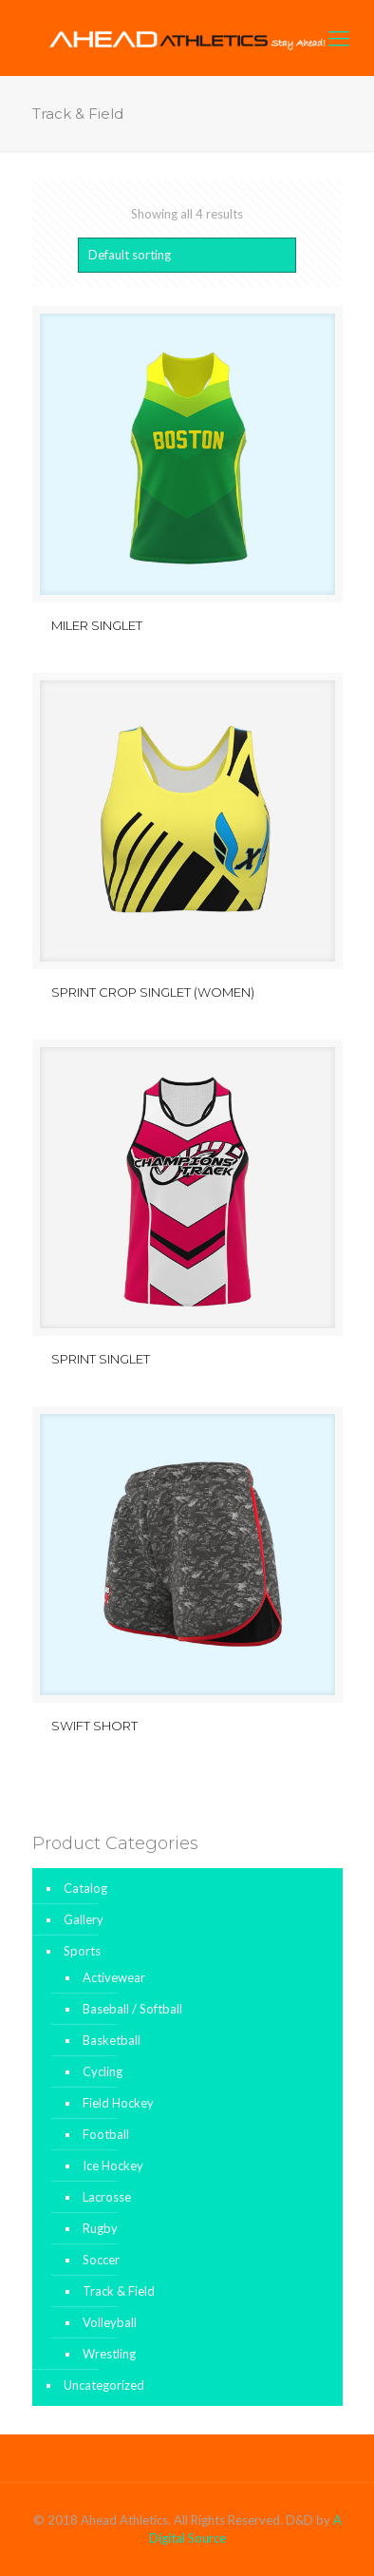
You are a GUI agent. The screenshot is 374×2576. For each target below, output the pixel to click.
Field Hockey (118, 2102)
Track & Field (119, 2291)
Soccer (101, 2259)
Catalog (85, 1888)
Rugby (100, 2228)
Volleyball (110, 2322)
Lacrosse (107, 2196)
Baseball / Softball (132, 2008)
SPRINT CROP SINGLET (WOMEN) (152, 992)
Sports (82, 1950)
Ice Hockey (113, 2165)
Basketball (111, 2040)
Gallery (83, 1919)
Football (106, 2134)
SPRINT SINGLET (100, 1358)
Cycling (102, 2071)
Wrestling (109, 2353)
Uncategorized (104, 2385)
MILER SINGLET (96, 625)
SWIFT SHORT (94, 1725)
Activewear (114, 1977)
